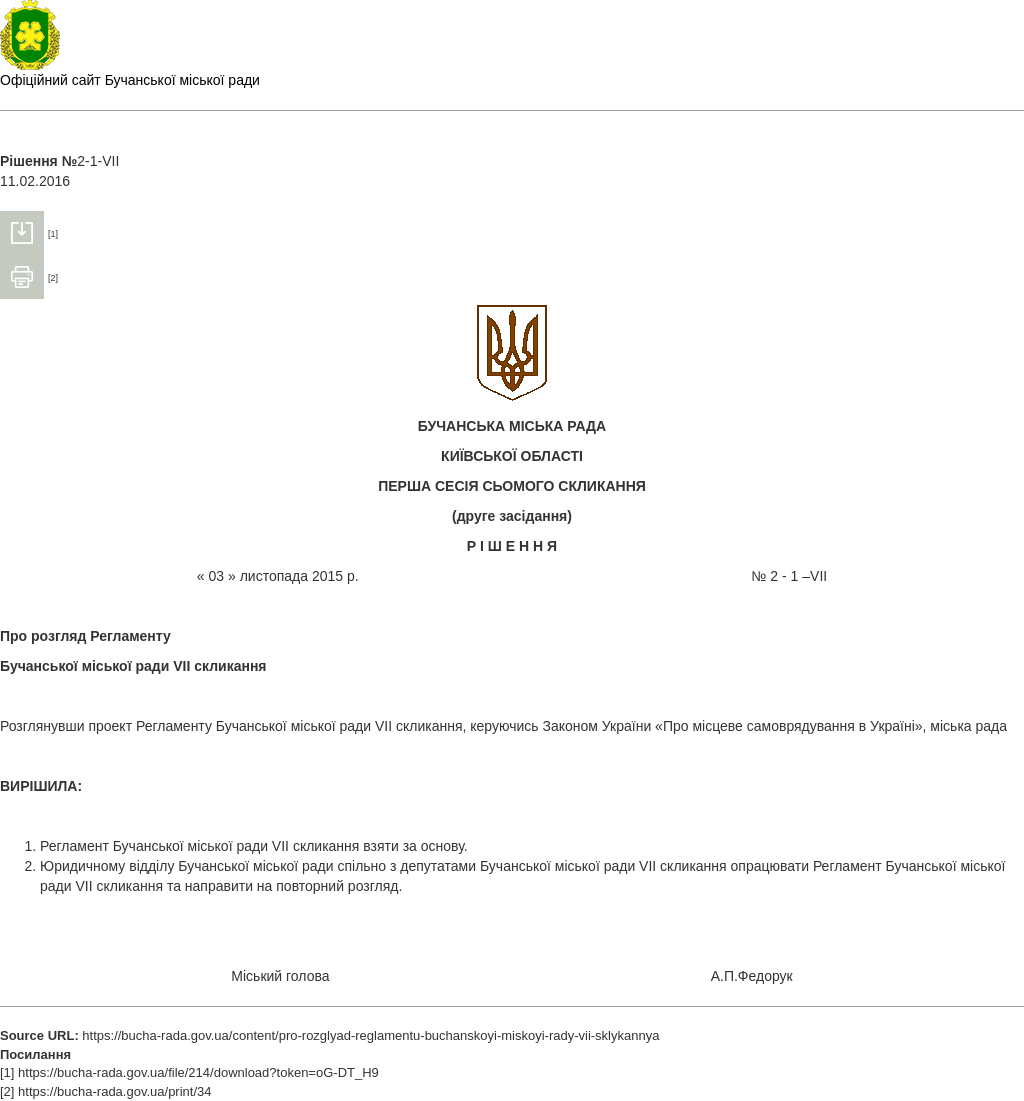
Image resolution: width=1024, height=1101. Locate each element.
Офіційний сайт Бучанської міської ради (130, 80)
